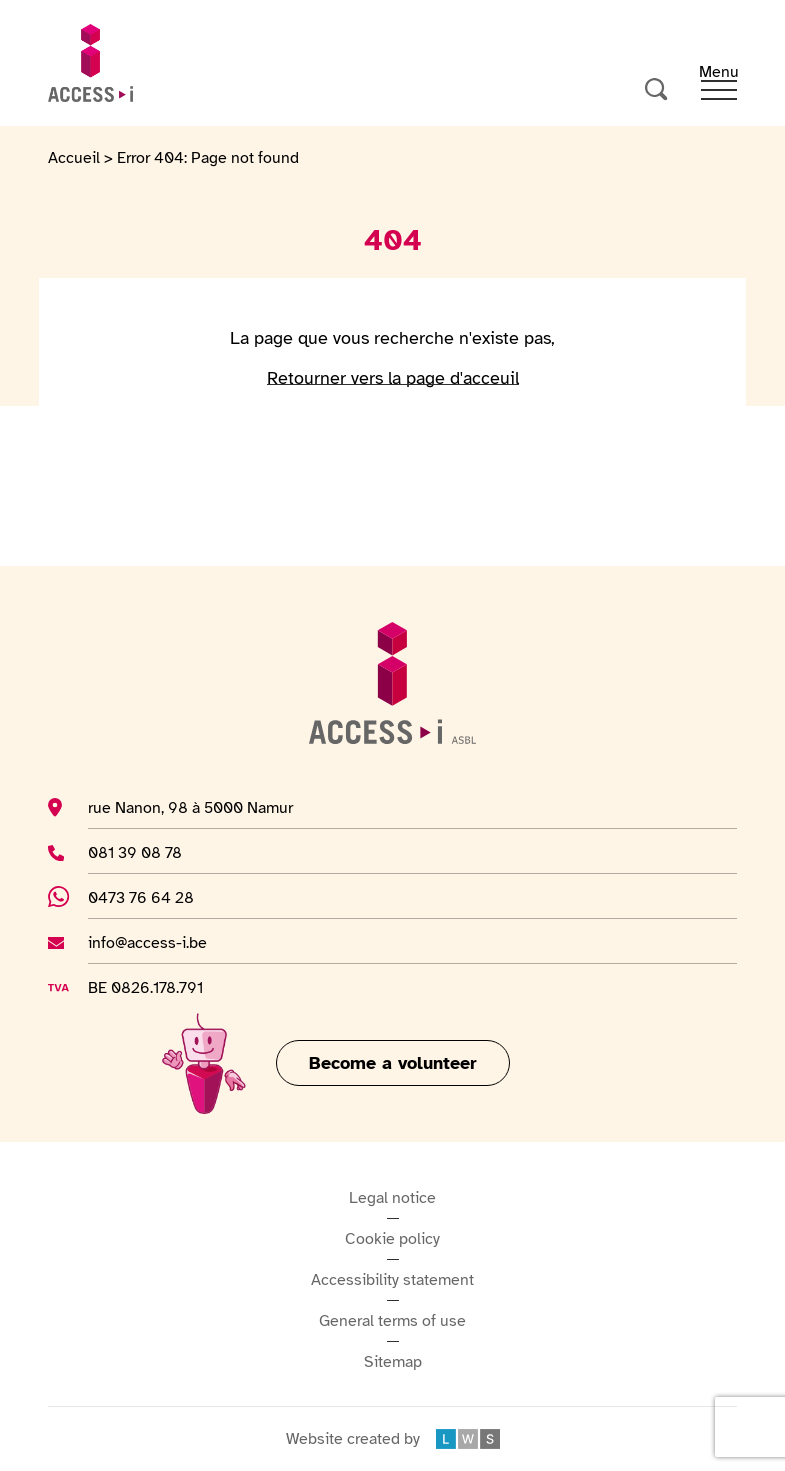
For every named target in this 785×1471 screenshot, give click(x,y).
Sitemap (393, 1362)
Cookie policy (392, 1239)
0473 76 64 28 (152, 897)
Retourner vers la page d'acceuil (393, 378)
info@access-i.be (147, 942)
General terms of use (392, 1321)
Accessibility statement (392, 1280)
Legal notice (392, 1198)
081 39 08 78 (139, 852)
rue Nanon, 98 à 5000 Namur (190, 807)
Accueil (74, 158)
